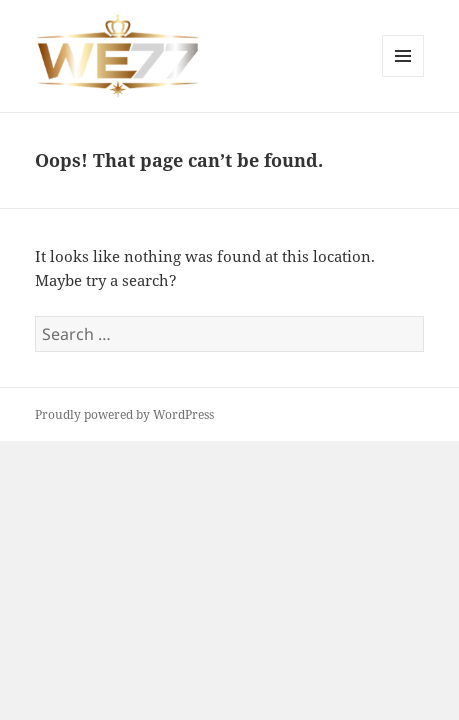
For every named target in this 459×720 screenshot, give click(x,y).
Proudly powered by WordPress (124, 414)
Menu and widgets (403, 76)
